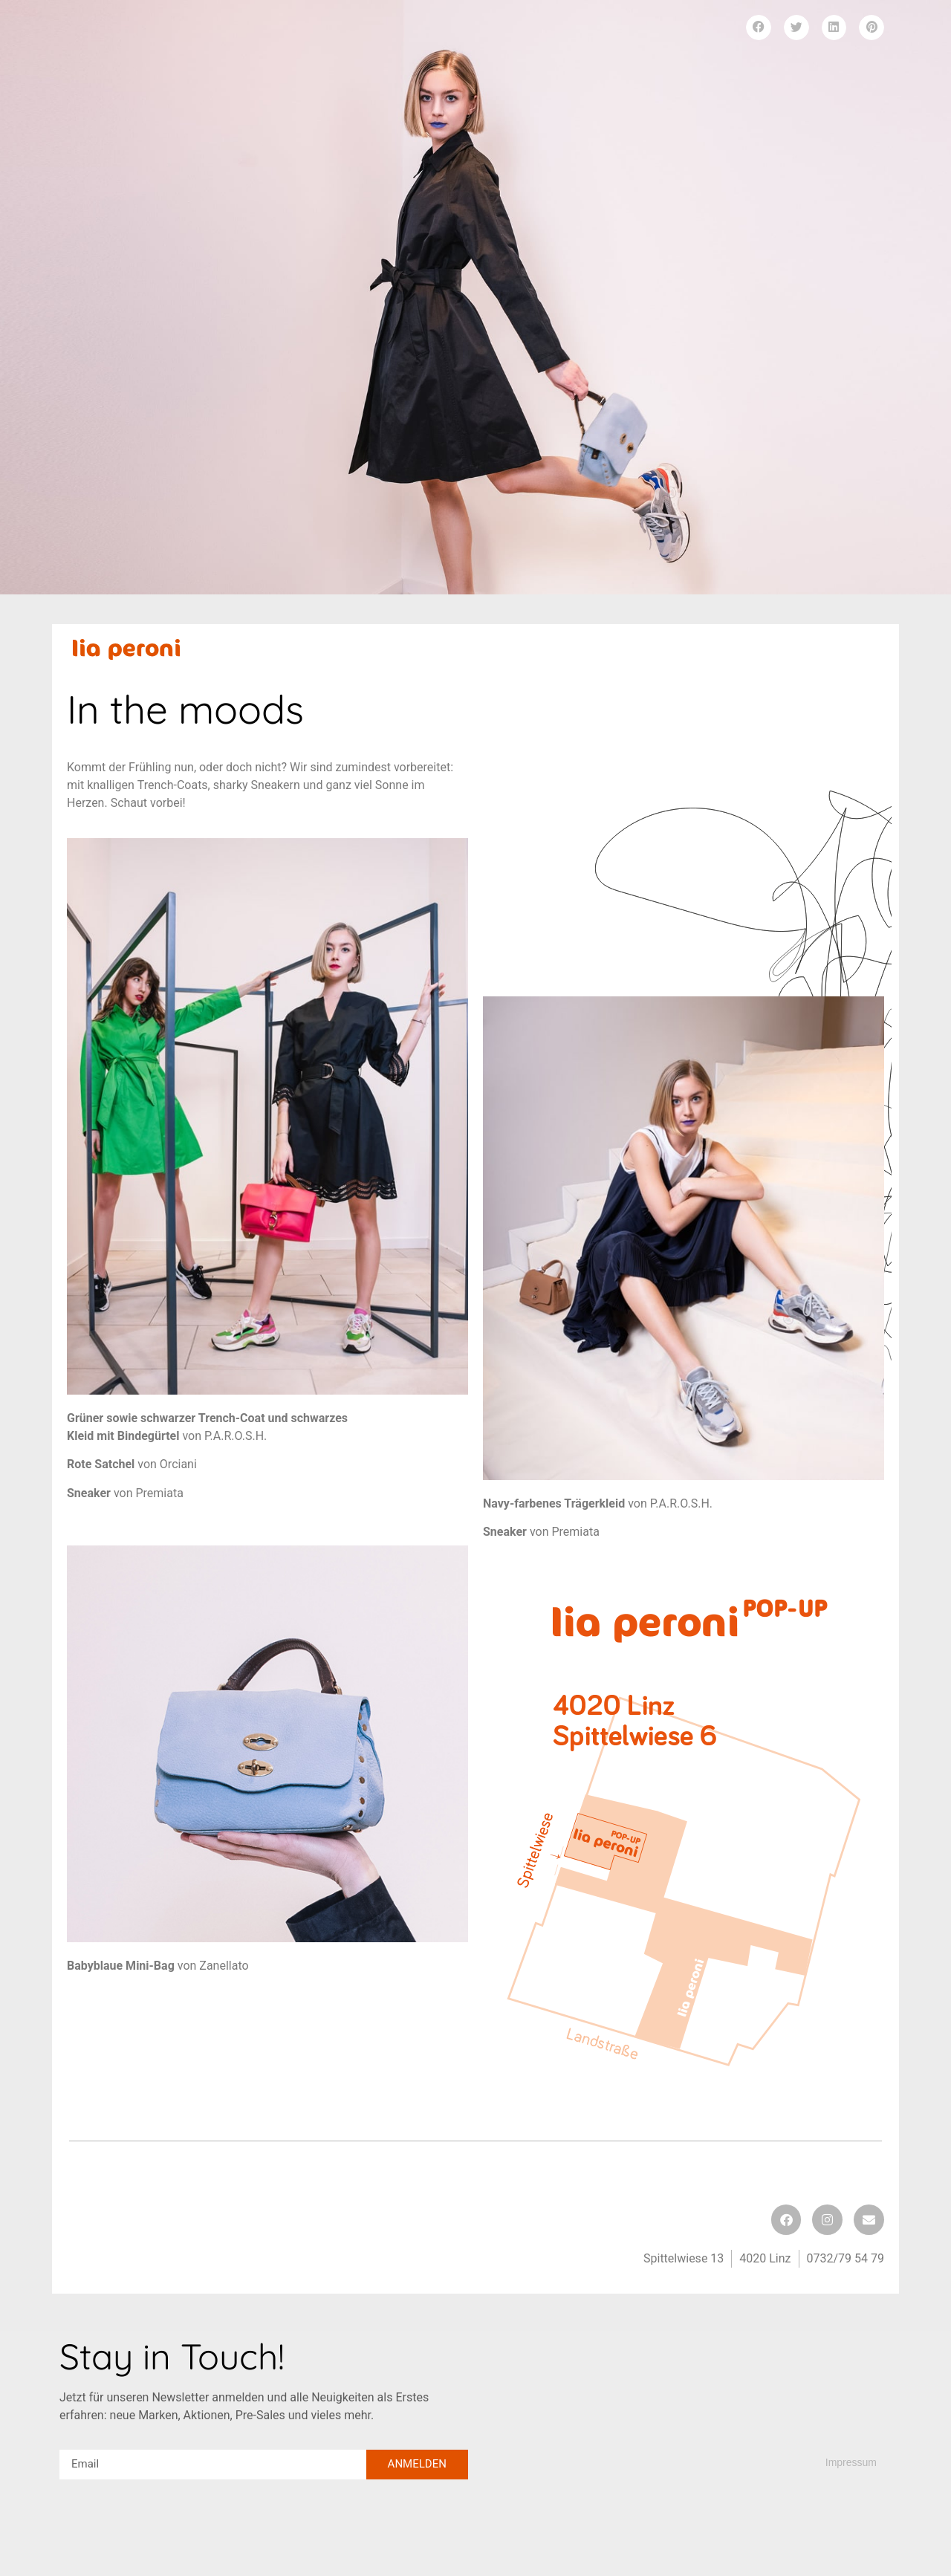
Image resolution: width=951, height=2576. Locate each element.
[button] (758, 27)
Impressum (851, 2462)
